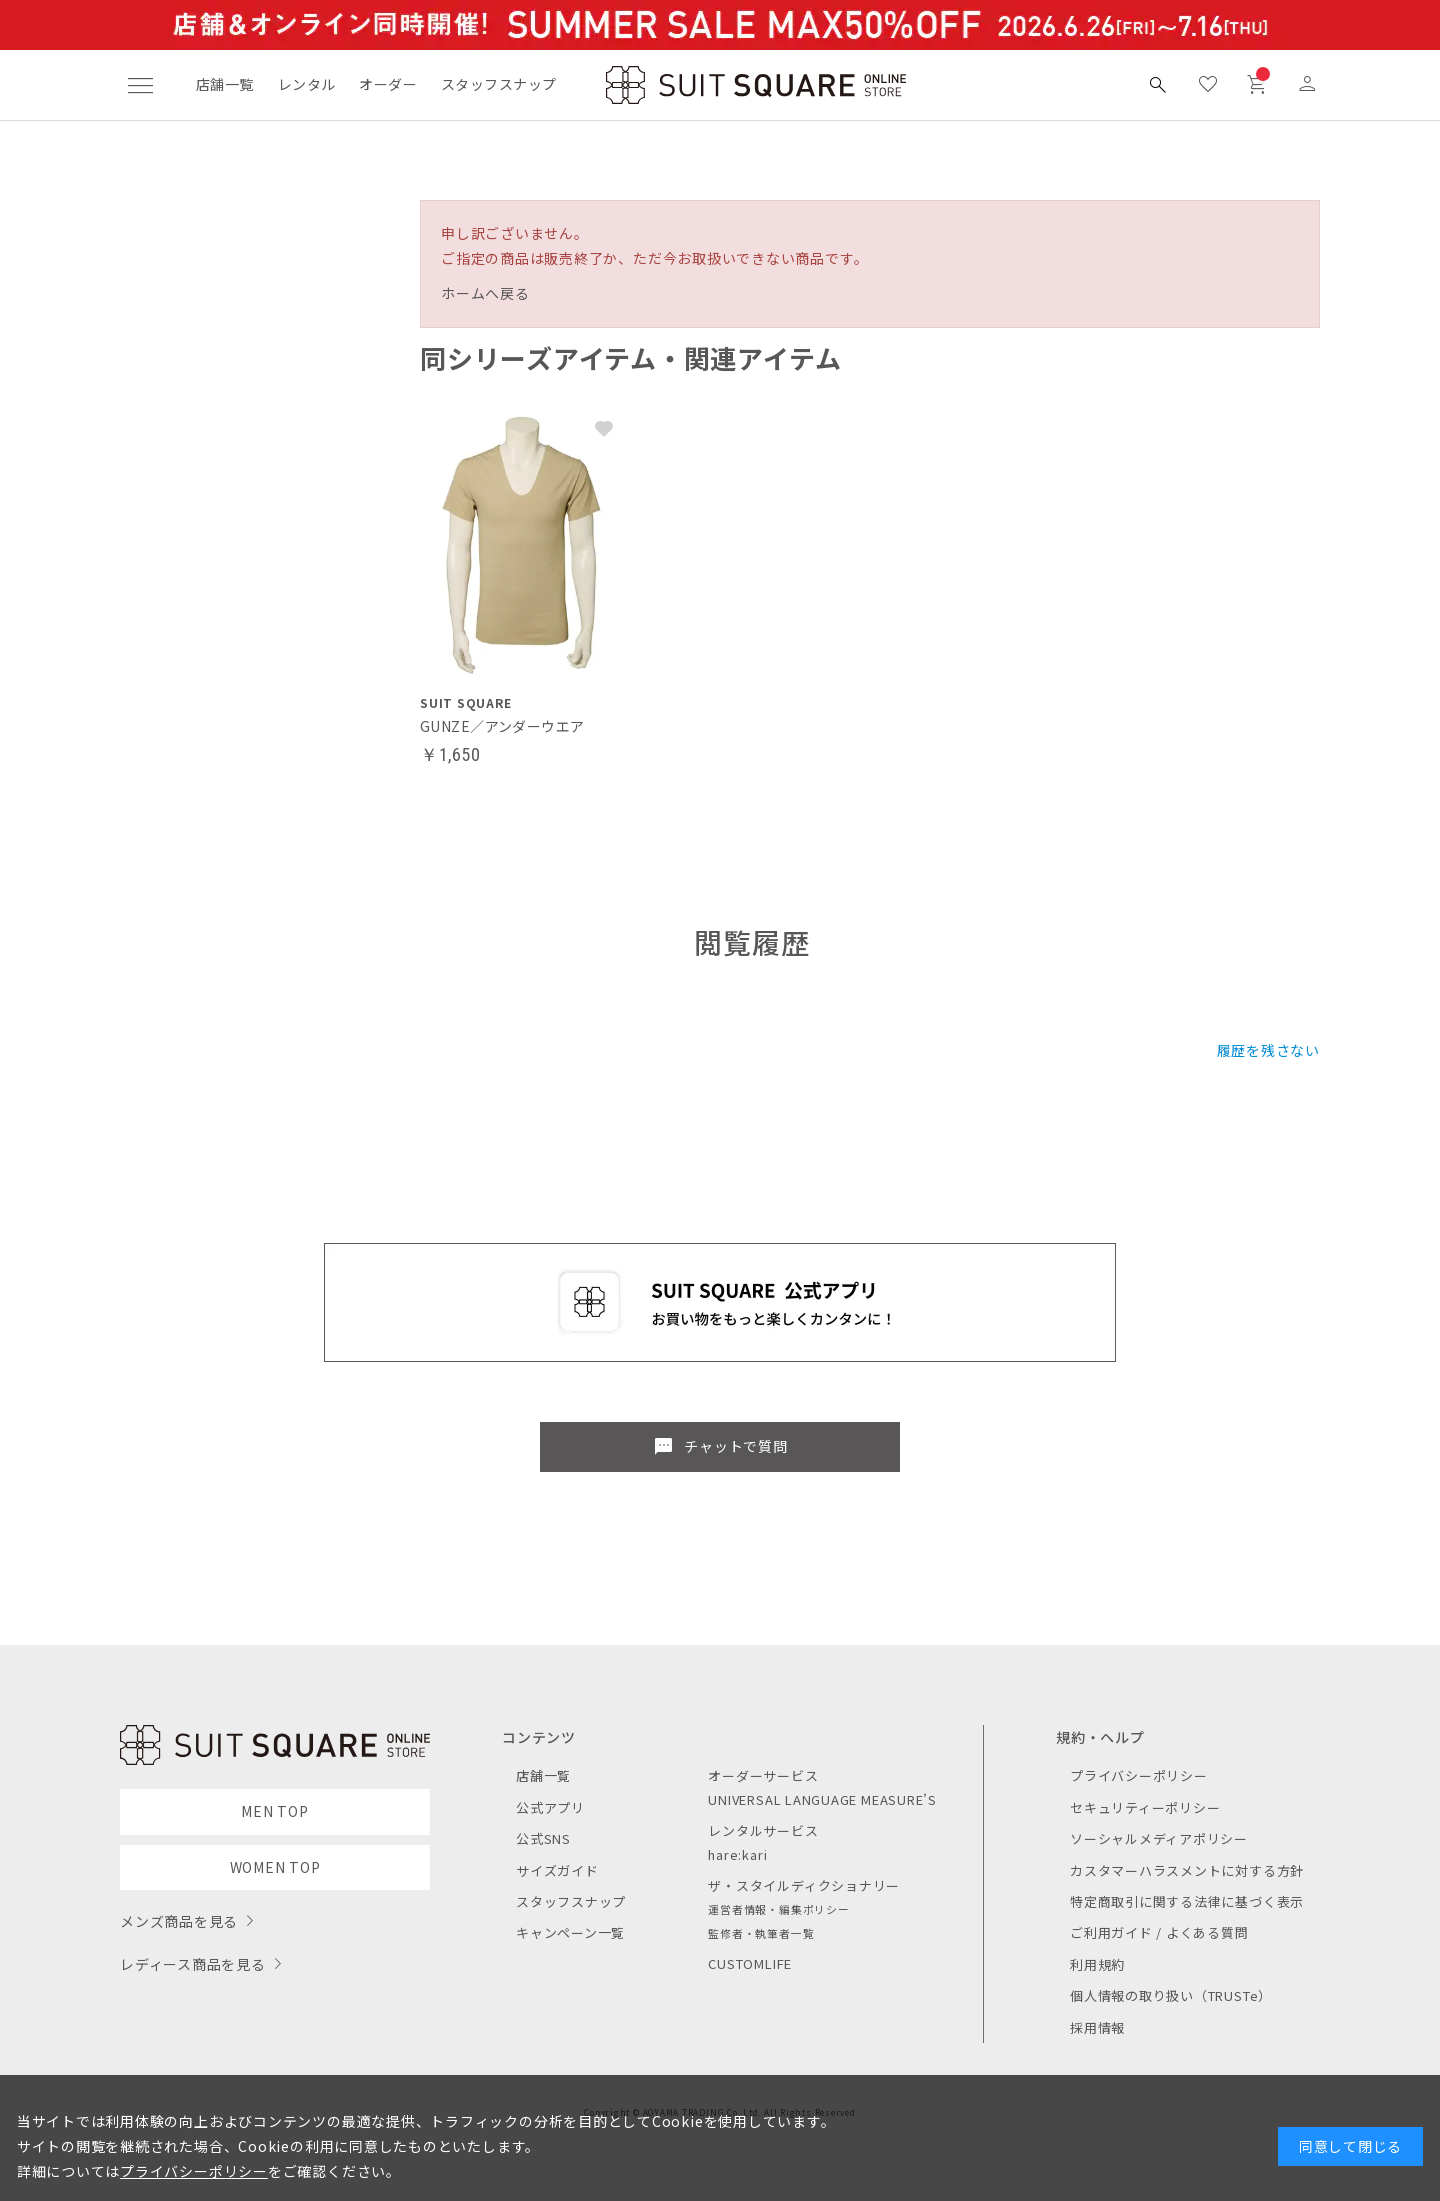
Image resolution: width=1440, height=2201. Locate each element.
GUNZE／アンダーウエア (502, 726)
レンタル (307, 84)
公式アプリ (550, 1807)
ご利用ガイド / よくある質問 (1159, 1932)
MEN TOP (274, 1811)
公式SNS (543, 1838)
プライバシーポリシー (1139, 1775)
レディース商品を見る (193, 1964)
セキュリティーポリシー (1145, 1807)
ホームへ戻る (485, 293)
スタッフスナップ (498, 84)
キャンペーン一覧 (570, 1932)
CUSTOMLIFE (750, 1963)
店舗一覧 (225, 84)
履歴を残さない (1268, 1050)
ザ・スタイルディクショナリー (804, 1885)
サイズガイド (557, 1870)
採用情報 (1097, 2027)
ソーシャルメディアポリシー (1159, 1838)
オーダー (388, 84)
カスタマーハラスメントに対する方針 (1187, 1870)
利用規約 (1097, 1964)
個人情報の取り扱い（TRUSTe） (1171, 1995)
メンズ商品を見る (179, 1921)
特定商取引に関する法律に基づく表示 (1187, 1901)
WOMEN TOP (275, 1867)
